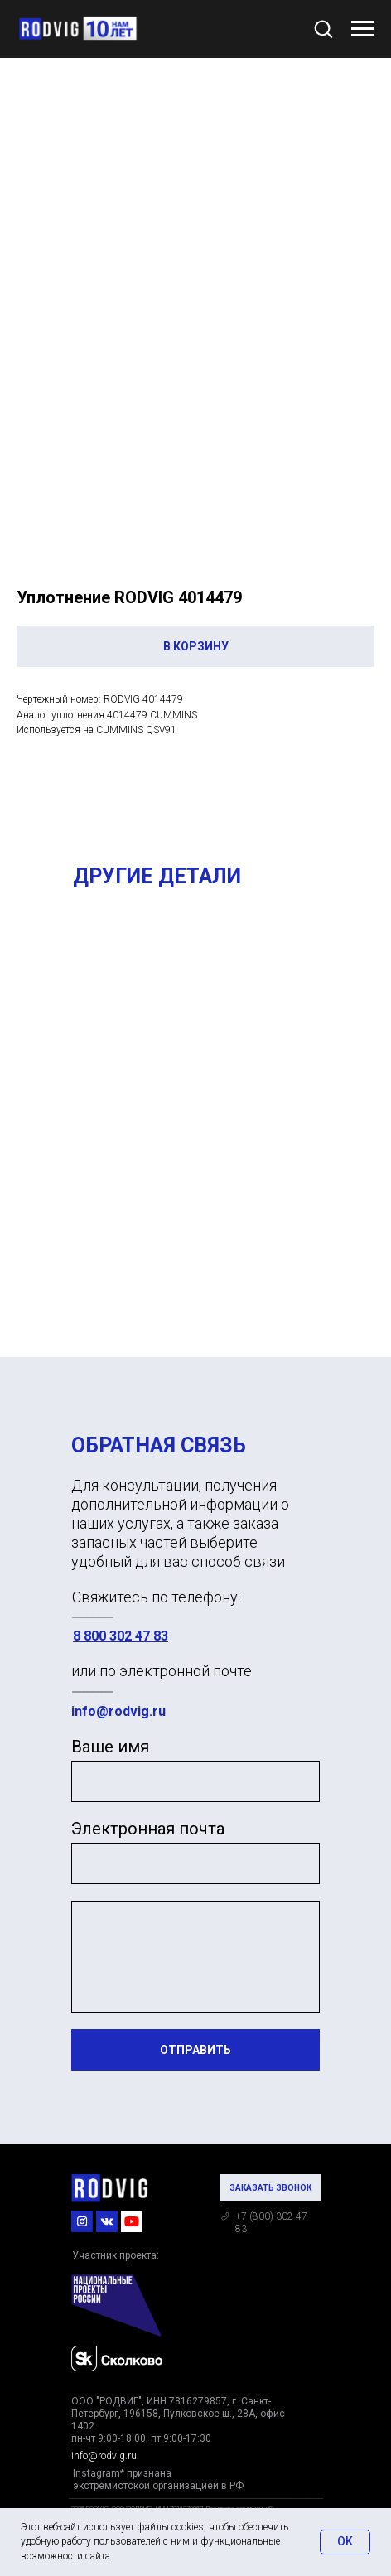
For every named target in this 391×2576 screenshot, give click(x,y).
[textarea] (195, 1957)
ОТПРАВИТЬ (195, 2049)
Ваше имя (110, 1747)
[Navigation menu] (362, 29)
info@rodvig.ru (118, 1711)
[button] (323, 28)
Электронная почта (147, 1829)
